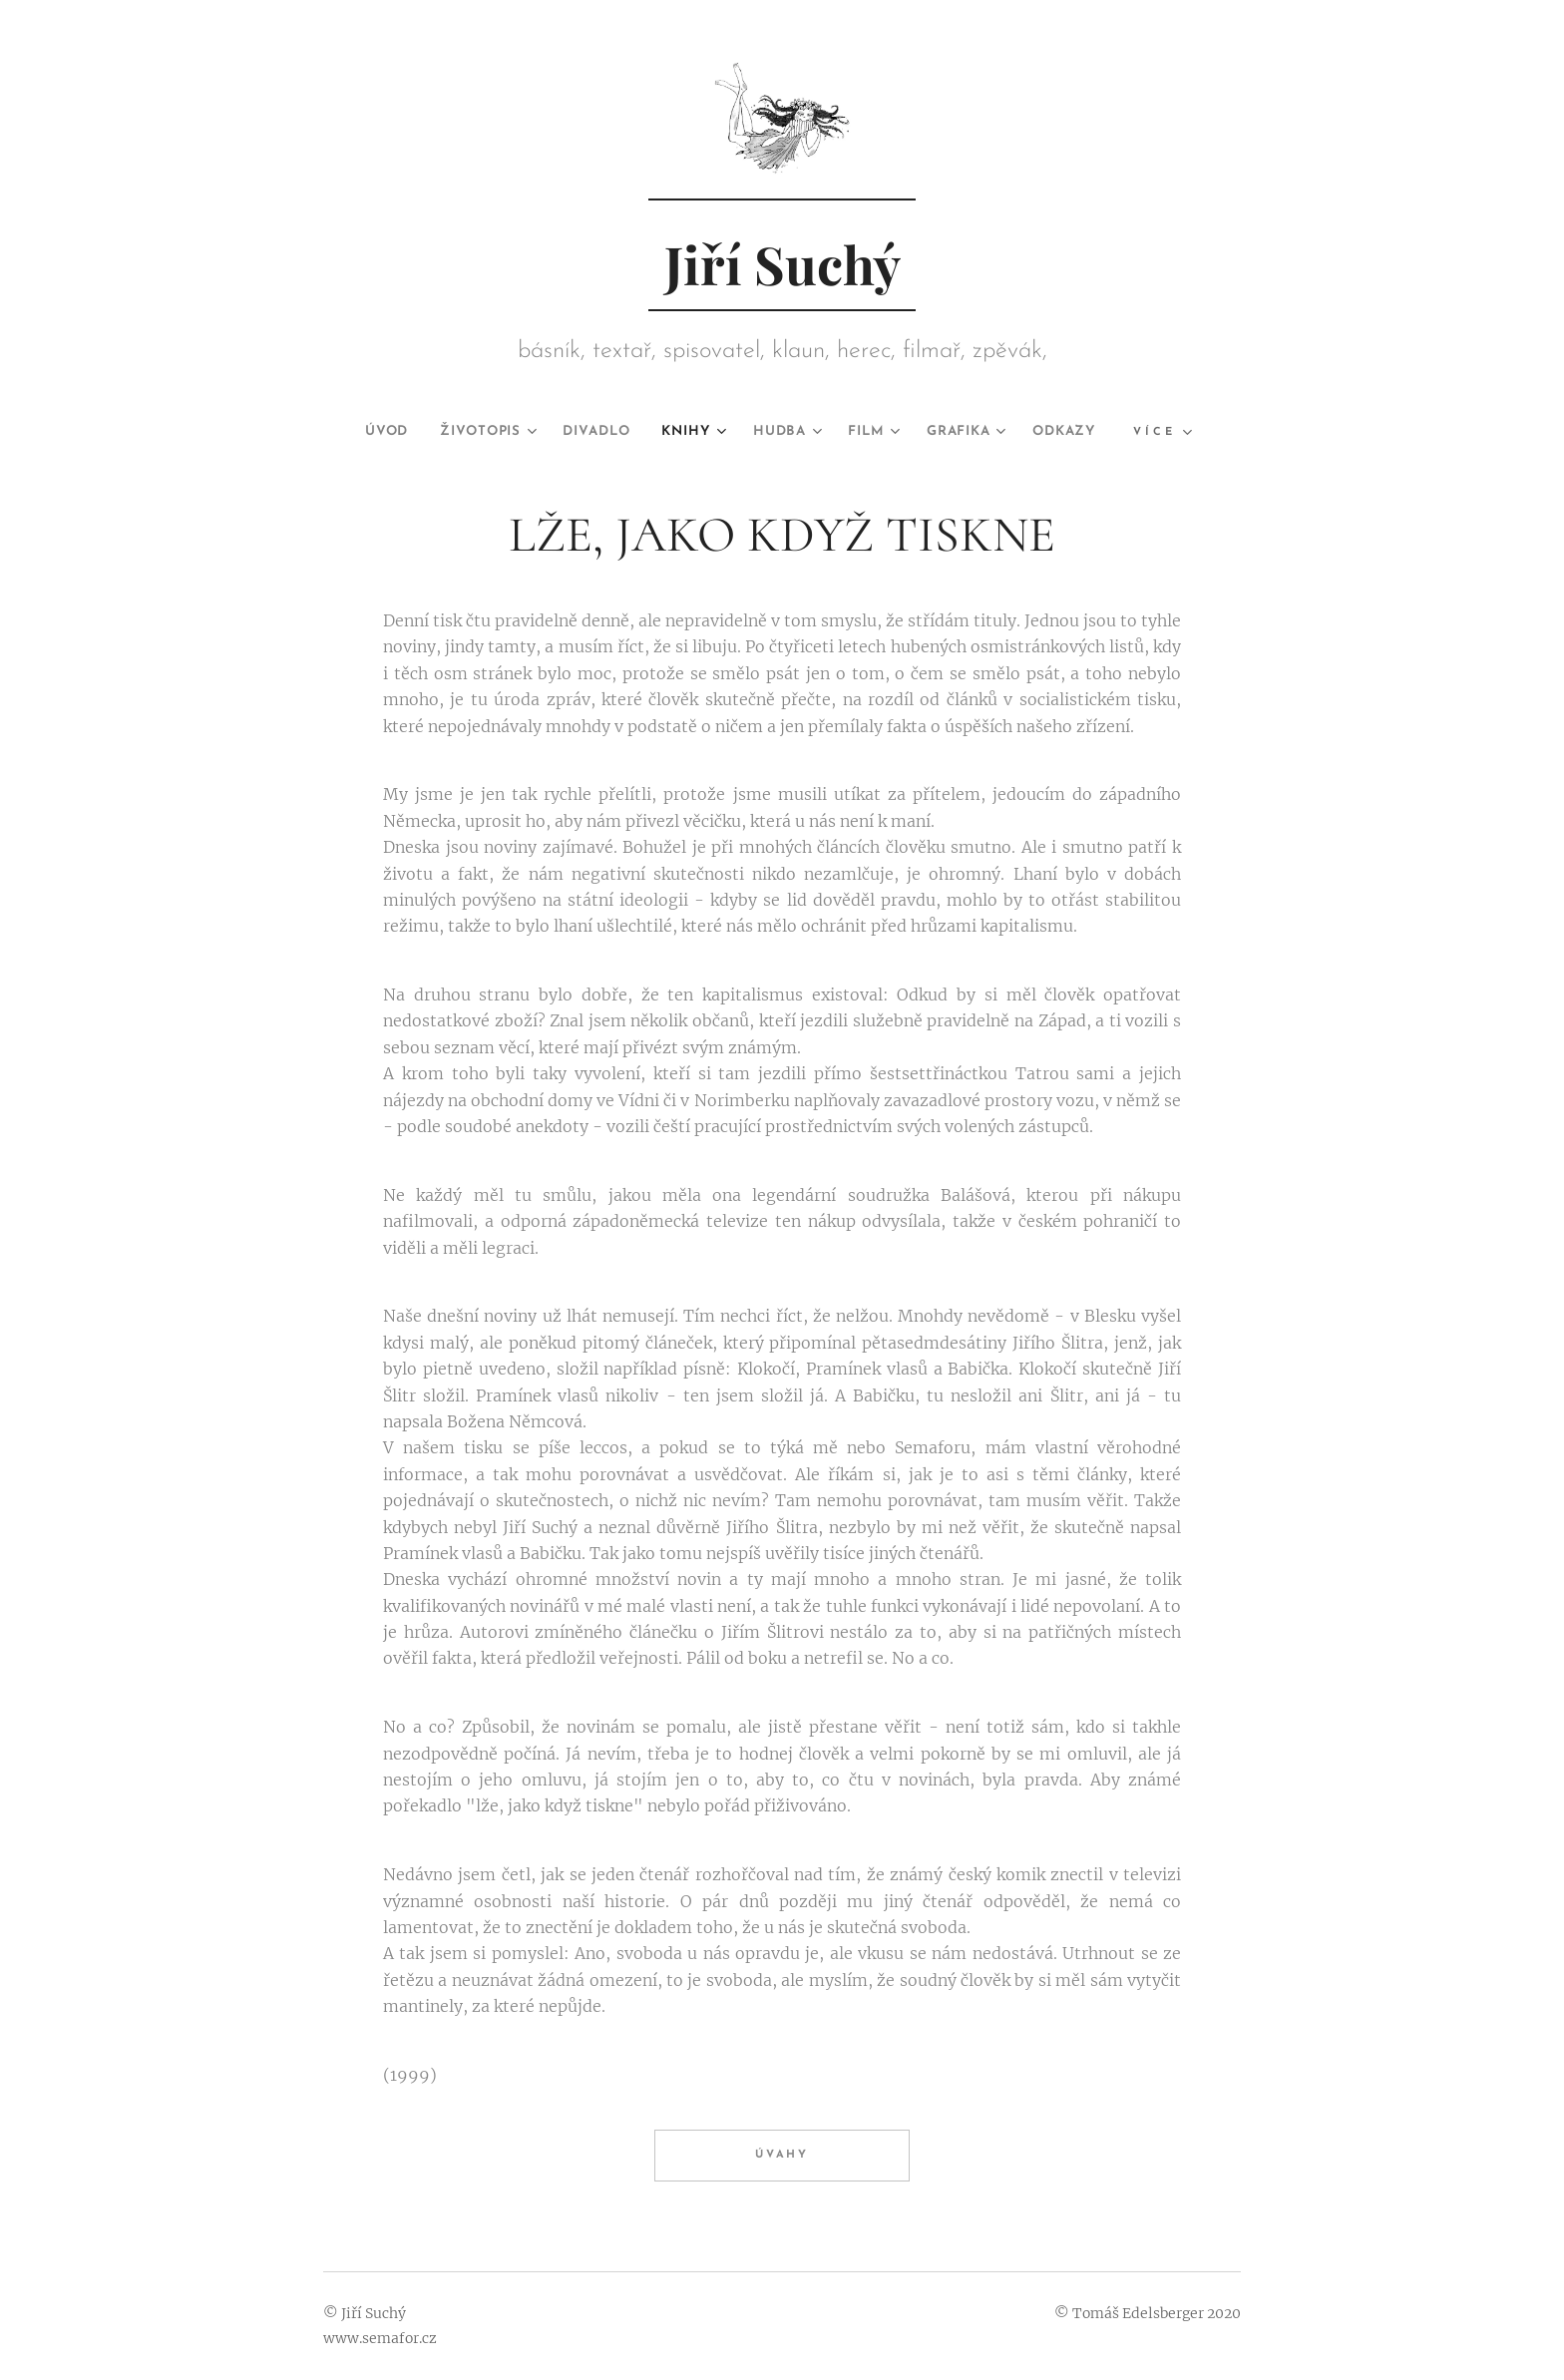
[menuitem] (359, 432)
